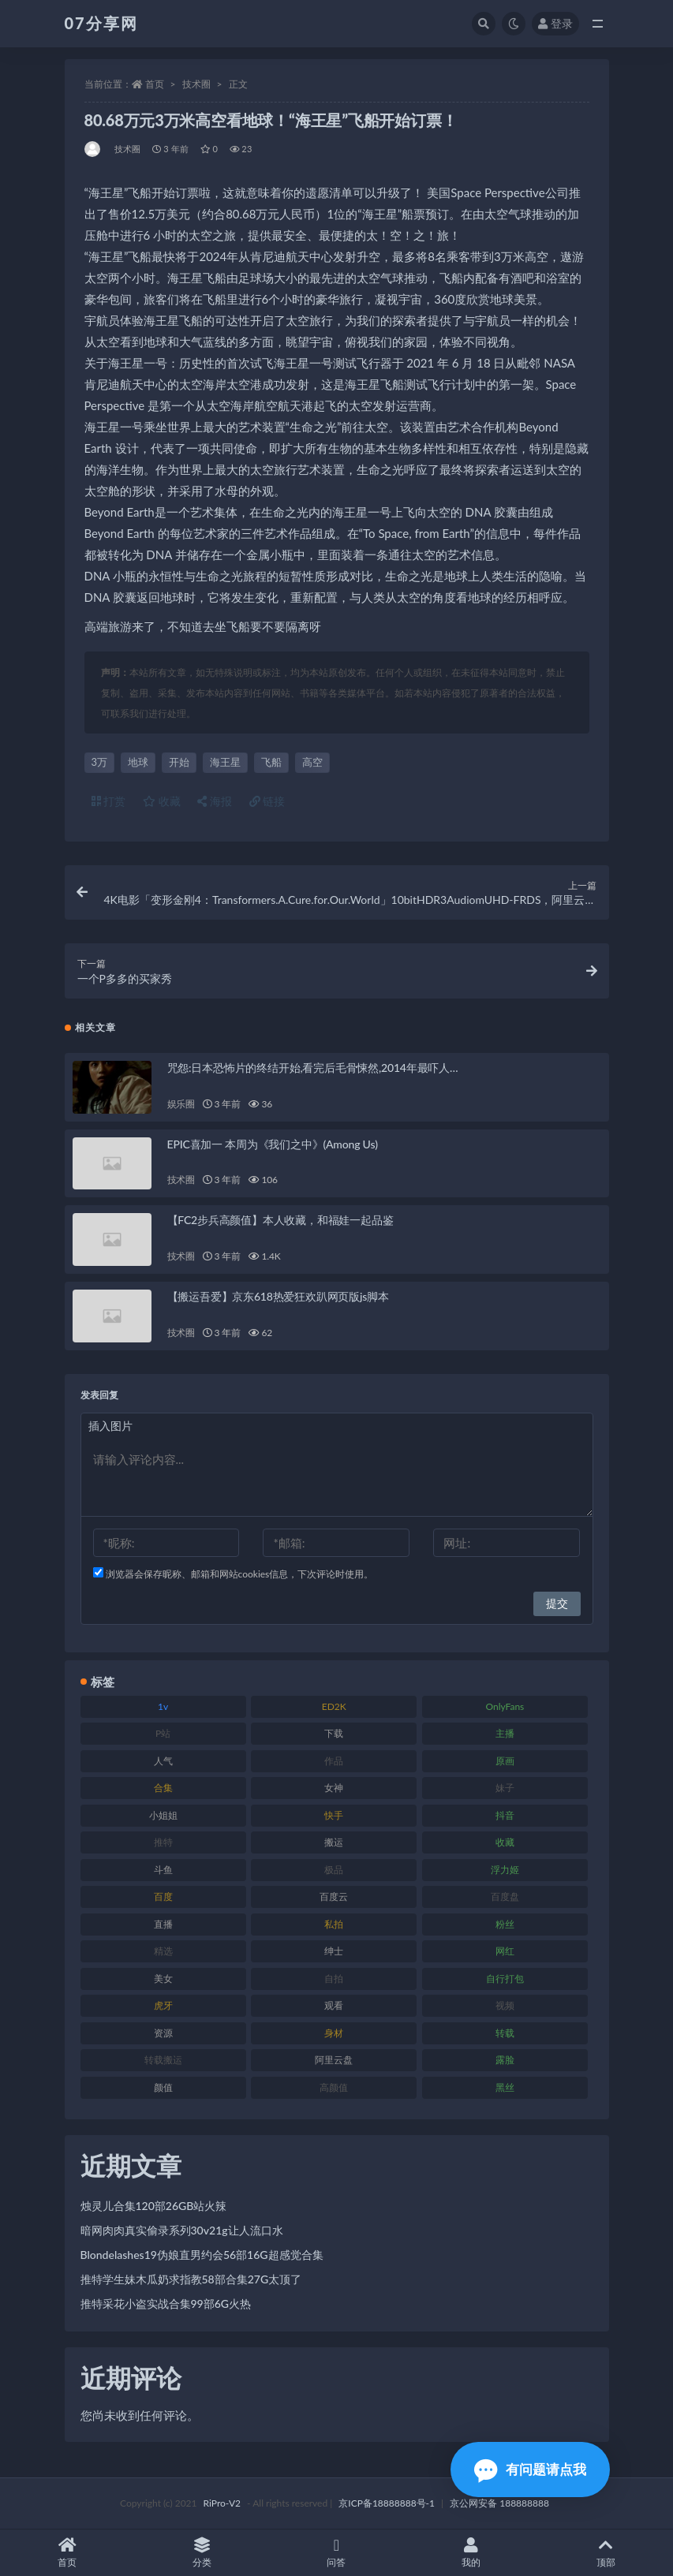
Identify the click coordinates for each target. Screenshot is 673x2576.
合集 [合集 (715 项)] (163, 1788)
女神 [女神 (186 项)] (333, 1788)
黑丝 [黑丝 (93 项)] (504, 2087)
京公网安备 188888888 (499, 2503)
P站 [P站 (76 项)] (162, 1733)
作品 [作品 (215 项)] (333, 1761)
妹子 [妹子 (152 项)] (504, 1788)
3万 (100, 762)
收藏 (162, 801)
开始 (179, 762)
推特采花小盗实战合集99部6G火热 (166, 2303)
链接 (267, 801)
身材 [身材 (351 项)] (333, 2033)
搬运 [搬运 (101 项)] (333, 1842)
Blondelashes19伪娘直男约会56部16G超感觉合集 (201, 2254)
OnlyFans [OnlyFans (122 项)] (504, 1706)
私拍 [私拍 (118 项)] (333, 1924)
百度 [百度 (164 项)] (163, 1896)
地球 (138, 762)
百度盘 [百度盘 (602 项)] (505, 1896)
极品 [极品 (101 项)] (333, 1870)
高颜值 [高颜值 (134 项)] (334, 2087)
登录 (555, 23)
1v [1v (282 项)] (163, 1706)
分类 (202, 2552)
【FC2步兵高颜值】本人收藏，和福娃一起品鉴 (280, 1219)
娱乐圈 (181, 1104)
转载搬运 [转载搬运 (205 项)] (163, 2060)
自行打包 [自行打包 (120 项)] (505, 1978)
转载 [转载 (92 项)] (504, 2033)
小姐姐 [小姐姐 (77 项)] (163, 1815)
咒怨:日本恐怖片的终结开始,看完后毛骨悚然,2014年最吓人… (312, 1067)
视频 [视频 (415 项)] (504, 2005)
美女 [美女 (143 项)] (163, 1978)
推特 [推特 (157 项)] (163, 1842)
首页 (154, 84)
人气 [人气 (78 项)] (163, 1761)
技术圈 (196, 84)
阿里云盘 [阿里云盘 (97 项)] (334, 2060)
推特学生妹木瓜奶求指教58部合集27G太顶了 (191, 2279)
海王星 (225, 762)
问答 (336, 2552)
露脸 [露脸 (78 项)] (504, 2060)
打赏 (109, 801)
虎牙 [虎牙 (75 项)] (163, 2005)
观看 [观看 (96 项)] (333, 2005)
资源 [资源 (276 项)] (163, 2033)
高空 (312, 762)
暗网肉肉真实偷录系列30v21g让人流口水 (181, 2230)
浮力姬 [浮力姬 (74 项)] (505, 1870)
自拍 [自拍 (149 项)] (333, 1978)
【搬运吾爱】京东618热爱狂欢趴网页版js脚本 (278, 1296)
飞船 (271, 762)
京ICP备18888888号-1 (386, 2503)
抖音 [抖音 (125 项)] (504, 1815)
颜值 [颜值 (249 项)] (163, 2087)
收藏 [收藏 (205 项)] (504, 1842)
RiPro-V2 (222, 2503)
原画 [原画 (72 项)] (504, 1761)
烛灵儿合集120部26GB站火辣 (153, 2205)
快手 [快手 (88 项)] (333, 1815)
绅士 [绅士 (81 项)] (333, 1951)
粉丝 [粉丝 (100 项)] (504, 1924)
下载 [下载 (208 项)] (333, 1733)
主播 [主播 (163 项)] (504, 1733)
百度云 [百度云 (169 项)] (334, 1896)
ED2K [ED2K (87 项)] (334, 1706)
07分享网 (101, 22)
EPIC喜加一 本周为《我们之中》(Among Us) (272, 1144)
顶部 (605, 2552)
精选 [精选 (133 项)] (163, 1951)
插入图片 (110, 1425)
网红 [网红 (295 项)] (504, 1951)
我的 (471, 2552)
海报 (214, 801)
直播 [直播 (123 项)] (163, 1924)
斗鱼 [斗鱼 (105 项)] (163, 1870)
